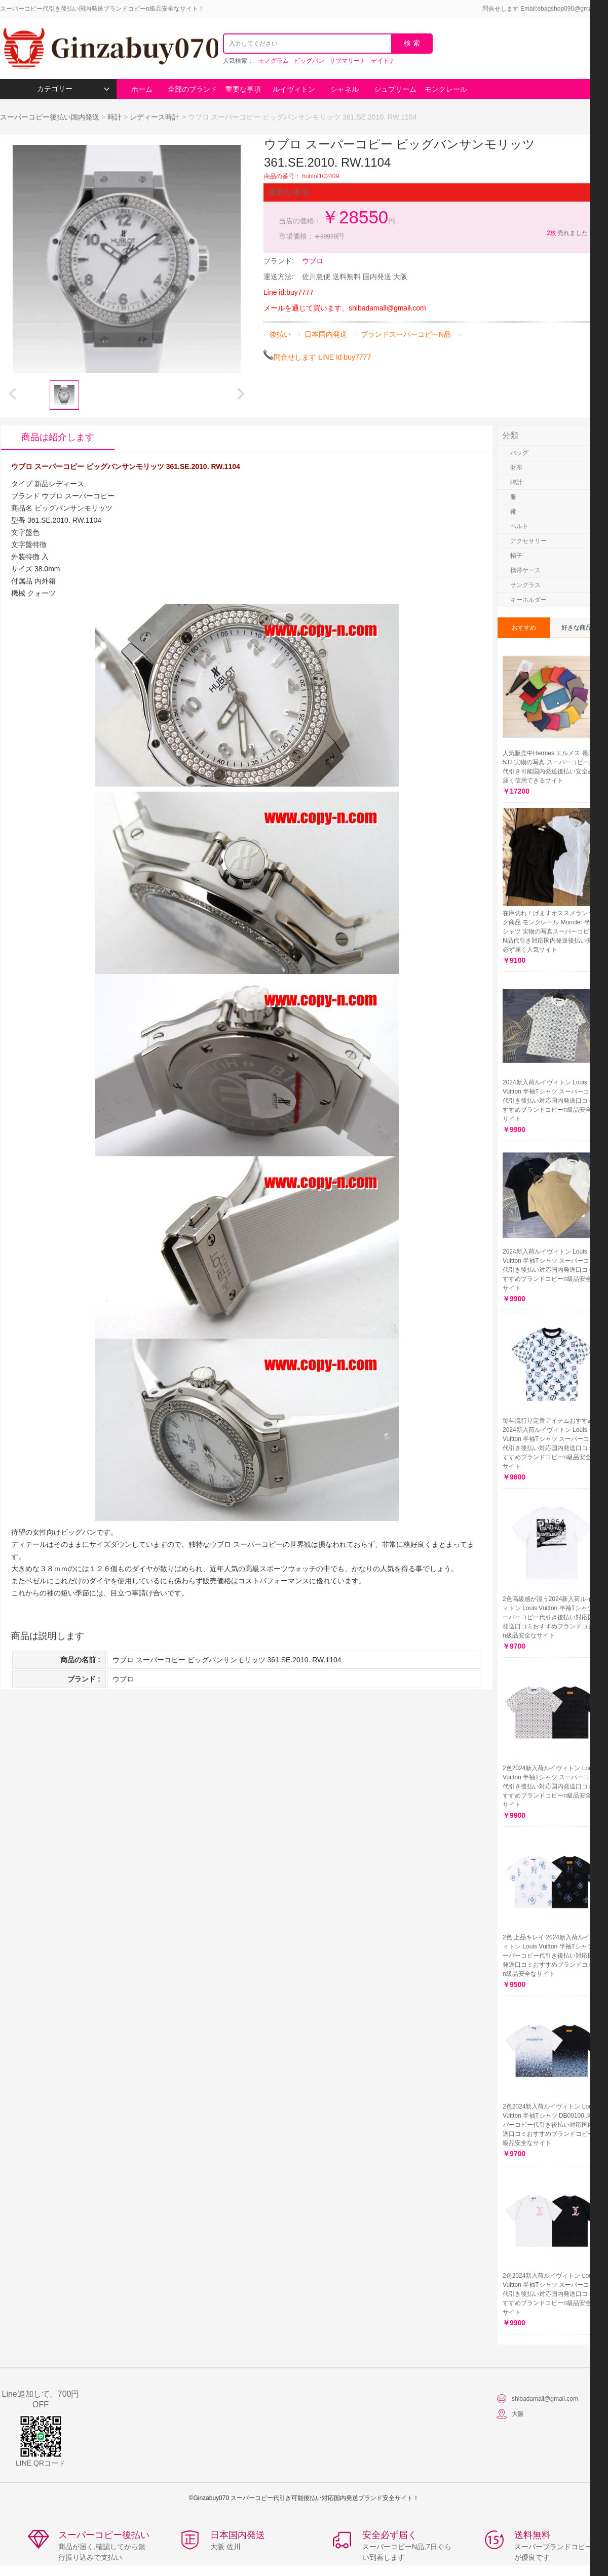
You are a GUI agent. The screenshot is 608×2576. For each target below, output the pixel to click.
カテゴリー (73, 89)
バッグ (519, 452)
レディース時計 (154, 117)
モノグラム (273, 60)
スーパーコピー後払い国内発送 (50, 117)
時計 (114, 117)
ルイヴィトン (294, 89)
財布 (516, 467)
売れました (567, 233)
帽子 (516, 555)
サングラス (525, 585)
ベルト (519, 526)
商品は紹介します (57, 437)
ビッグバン (309, 60)
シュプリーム (395, 89)
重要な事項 (243, 89)
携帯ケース (525, 570)
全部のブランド (192, 89)
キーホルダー (528, 599)
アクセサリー (528, 540)
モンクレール (446, 89)
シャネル (344, 89)
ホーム (142, 89)
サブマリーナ (347, 60)
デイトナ (383, 60)
